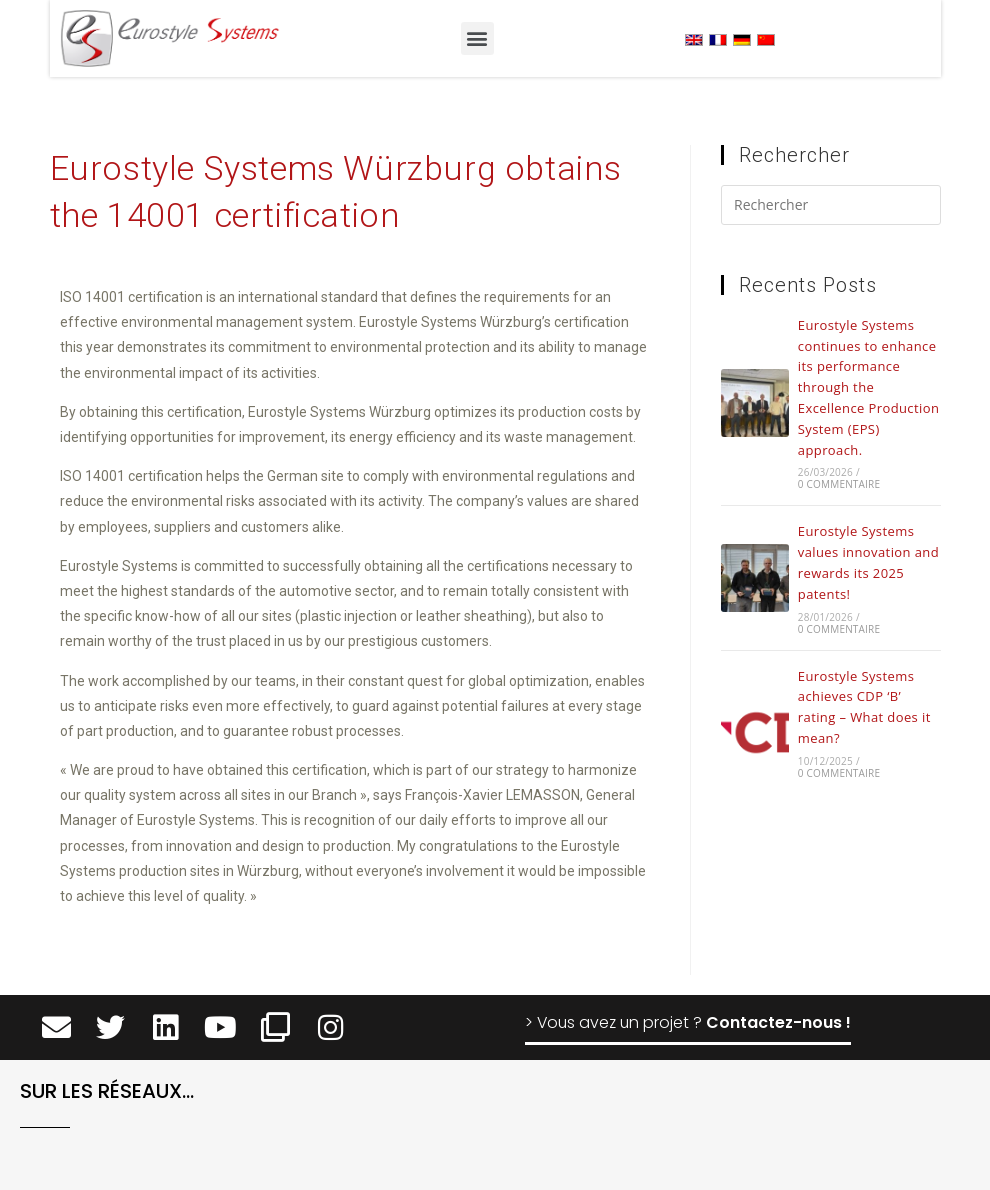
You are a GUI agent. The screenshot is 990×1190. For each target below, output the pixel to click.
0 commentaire (839, 484)
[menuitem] (694, 39)
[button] (477, 38)
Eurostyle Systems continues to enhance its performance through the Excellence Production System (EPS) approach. (869, 387)
